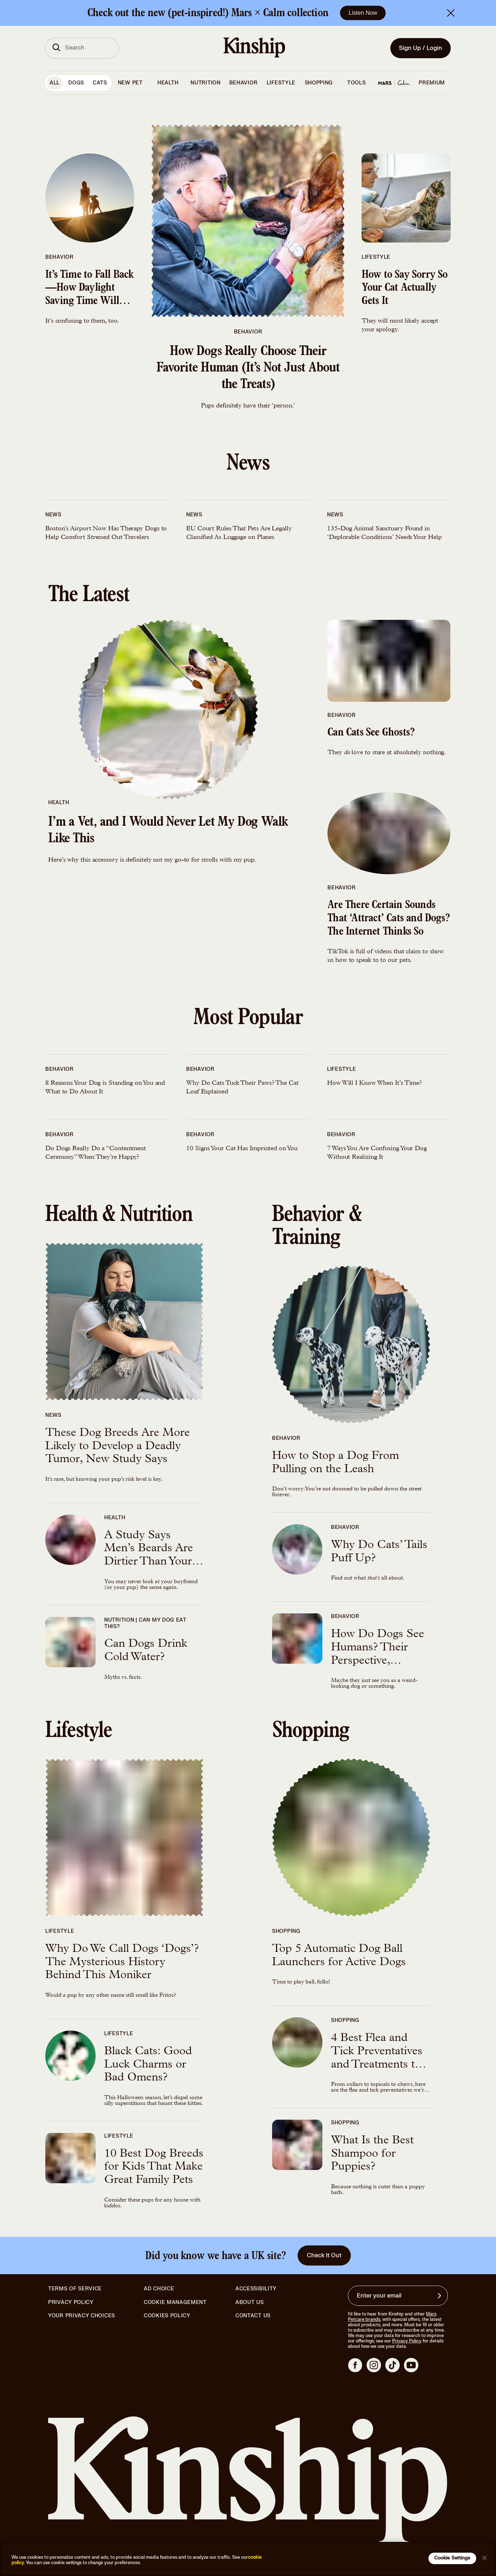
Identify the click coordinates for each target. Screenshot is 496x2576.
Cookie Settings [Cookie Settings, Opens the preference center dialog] (452, 2558)
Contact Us (253, 2316)
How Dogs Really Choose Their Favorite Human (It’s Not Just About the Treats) (248, 368)
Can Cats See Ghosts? (370, 733)
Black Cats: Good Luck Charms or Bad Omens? (148, 2065)
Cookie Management (175, 2302)
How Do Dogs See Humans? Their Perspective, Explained (377, 1648)
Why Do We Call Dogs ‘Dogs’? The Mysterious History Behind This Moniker (122, 1963)
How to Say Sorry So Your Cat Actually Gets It (405, 289)
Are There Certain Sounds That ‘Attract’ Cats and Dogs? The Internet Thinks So (388, 919)
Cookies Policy (167, 2316)
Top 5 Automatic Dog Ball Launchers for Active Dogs (339, 1956)
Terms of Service (75, 2289)
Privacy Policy (71, 2302)
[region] (248, 2559)
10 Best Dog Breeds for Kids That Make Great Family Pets (153, 2168)
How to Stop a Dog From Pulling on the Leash (335, 1463)
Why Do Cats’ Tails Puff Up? (379, 1552)
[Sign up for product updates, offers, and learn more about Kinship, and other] (440, 2296)
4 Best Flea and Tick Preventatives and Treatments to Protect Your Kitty (376, 2052)
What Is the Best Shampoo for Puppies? (372, 2154)
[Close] (484, 2558)
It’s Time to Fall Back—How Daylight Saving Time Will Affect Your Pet (89, 289)
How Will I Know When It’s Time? (374, 1083)
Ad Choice (159, 2289)
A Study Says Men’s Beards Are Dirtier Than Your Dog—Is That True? (148, 1549)
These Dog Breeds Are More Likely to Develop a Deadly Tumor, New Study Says (117, 1447)
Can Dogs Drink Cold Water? (145, 1651)
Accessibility (256, 2289)
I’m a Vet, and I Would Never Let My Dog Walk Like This (168, 831)
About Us (249, 2302)
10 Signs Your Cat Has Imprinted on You (242, 1149)
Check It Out (324, 2255)
